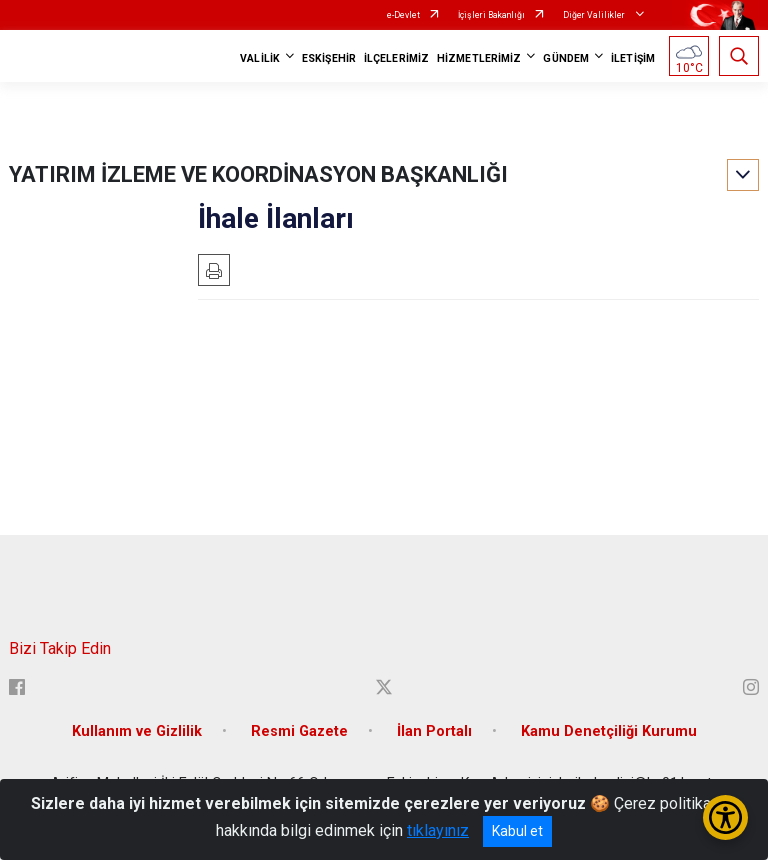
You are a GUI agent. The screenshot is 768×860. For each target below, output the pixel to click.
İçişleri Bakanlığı (491, 15)
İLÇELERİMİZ (396, 58)
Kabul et (517, 831)
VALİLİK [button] (260, 58)
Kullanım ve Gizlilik (137, 731)
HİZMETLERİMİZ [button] (479, 58)
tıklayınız (438, 830)
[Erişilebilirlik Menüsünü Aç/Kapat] (725, 817)
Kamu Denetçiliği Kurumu (609, 731)
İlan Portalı (434, 731)
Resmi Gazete (299, 731)
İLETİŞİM (633, 58)
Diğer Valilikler (595, 15)
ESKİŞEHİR (329, 58)
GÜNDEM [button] (566, 58)
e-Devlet (403, 15)
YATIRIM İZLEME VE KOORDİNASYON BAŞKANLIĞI (258, 174)
